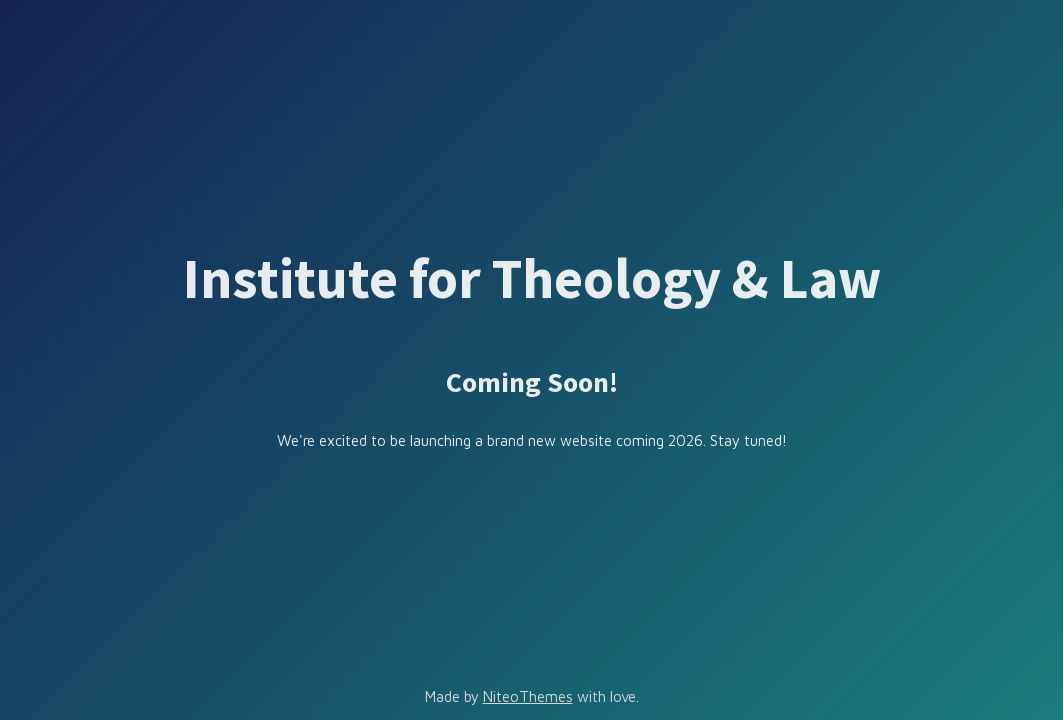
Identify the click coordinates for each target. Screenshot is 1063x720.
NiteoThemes (528, 696)
